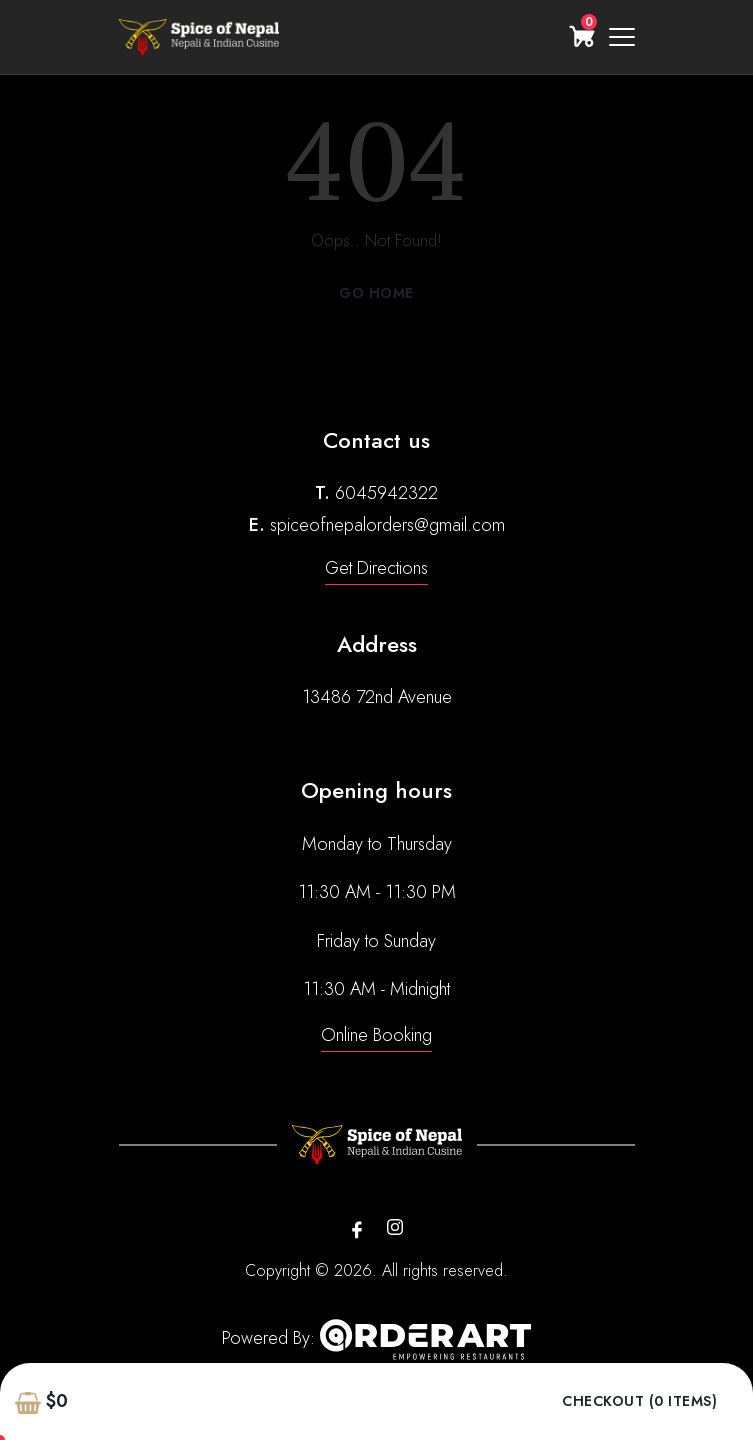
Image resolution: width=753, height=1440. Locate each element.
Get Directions (376, 568)
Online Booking (376, 1035)
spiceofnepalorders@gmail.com (387, 525)
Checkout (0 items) (639, 1401)
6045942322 (386, 493)
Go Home (376, 293)
